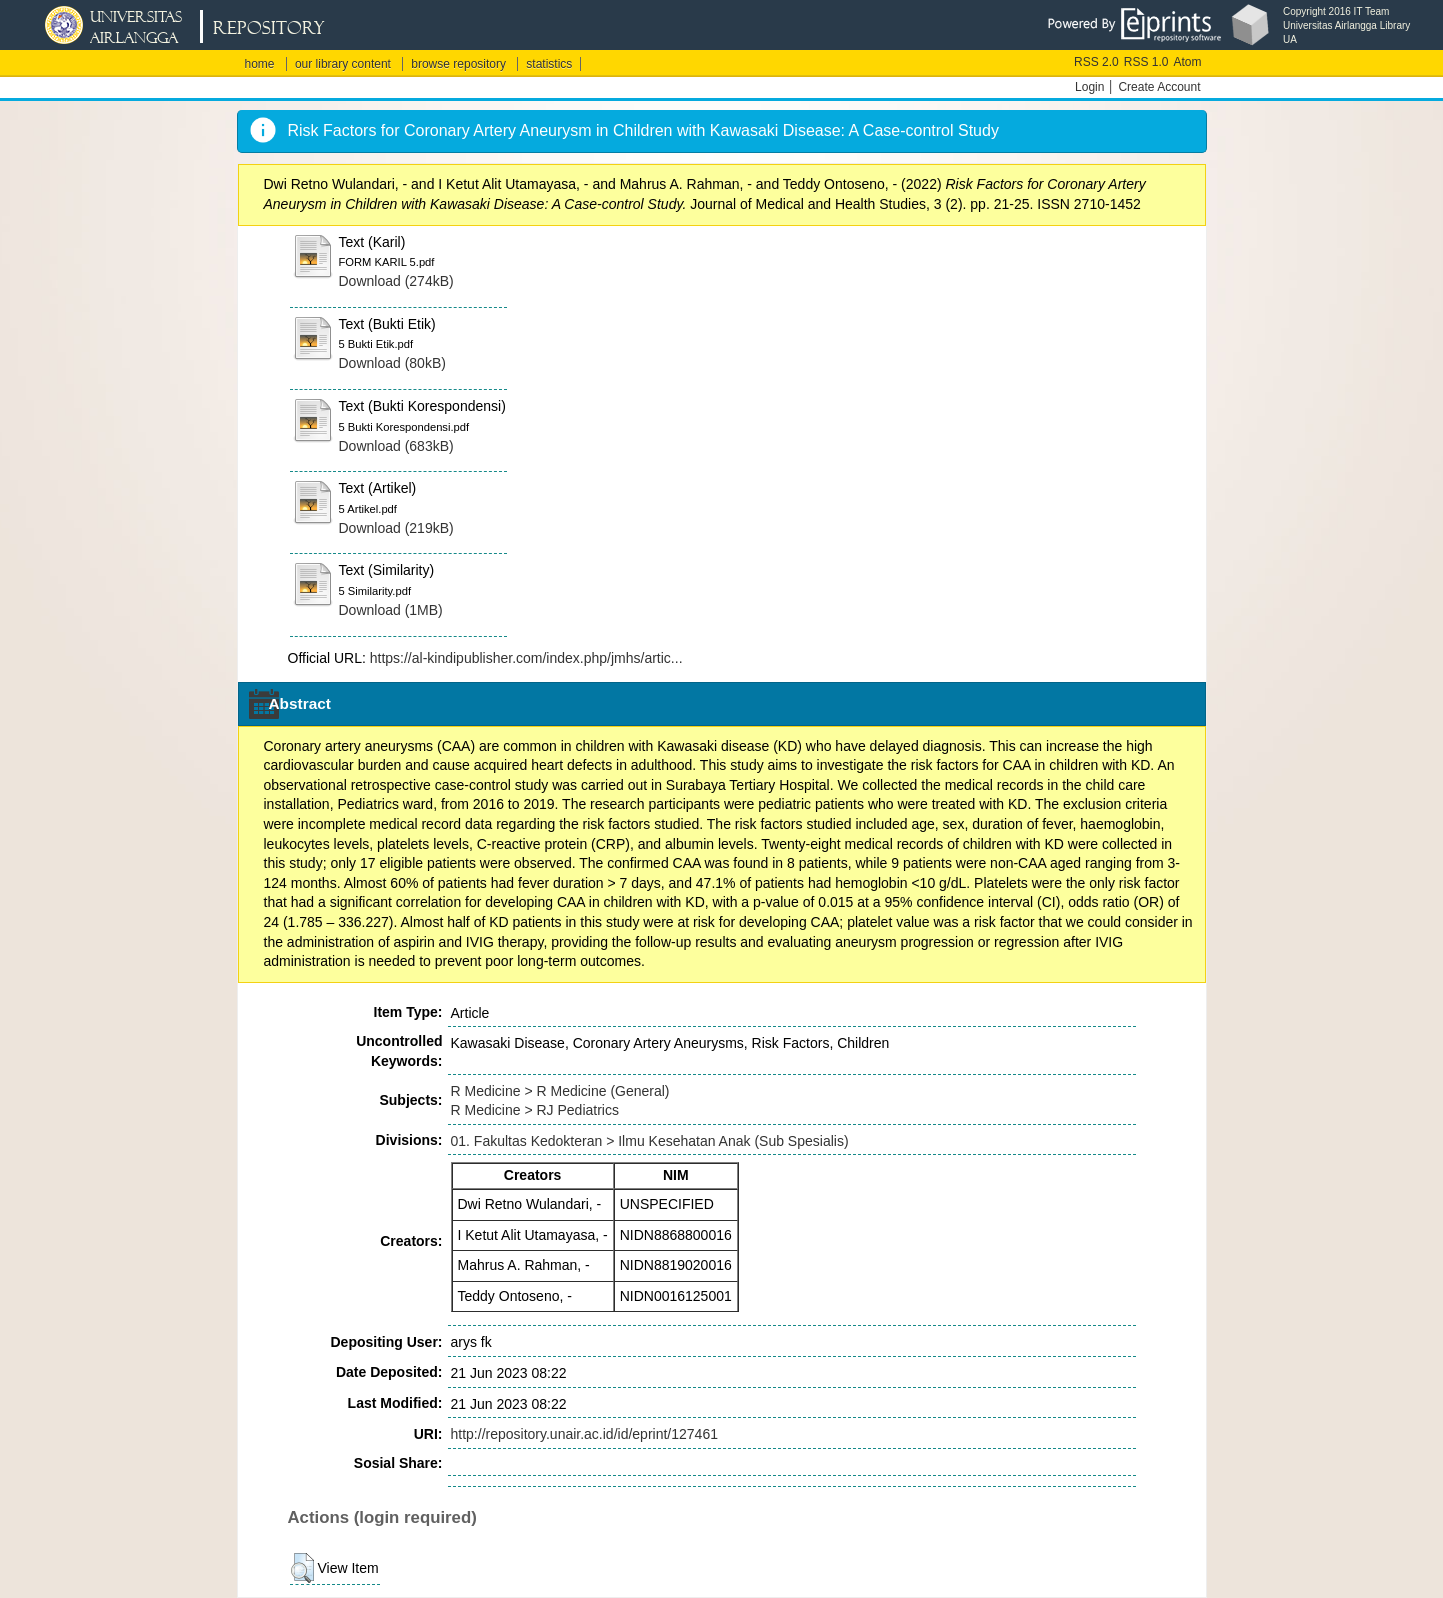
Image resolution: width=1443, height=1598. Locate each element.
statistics (549, 64)
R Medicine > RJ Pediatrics (535, 1110)
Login (1089, 87)
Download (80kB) (392, 363)
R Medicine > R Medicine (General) (560, 1091)
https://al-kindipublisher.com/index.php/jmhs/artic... (526, 658)
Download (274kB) (396, 281)
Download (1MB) (391, 610)
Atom (1187, 62)
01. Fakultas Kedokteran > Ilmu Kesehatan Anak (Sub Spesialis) (650, 1141)
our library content (343, 64)
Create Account (1159, 87)
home (260, 64)
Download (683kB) (396, 446)
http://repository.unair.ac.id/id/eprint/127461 (584, 1434)
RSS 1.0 (1146, 62)
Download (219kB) (396, 528)
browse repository (458, 64)
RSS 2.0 (1096, 62)
